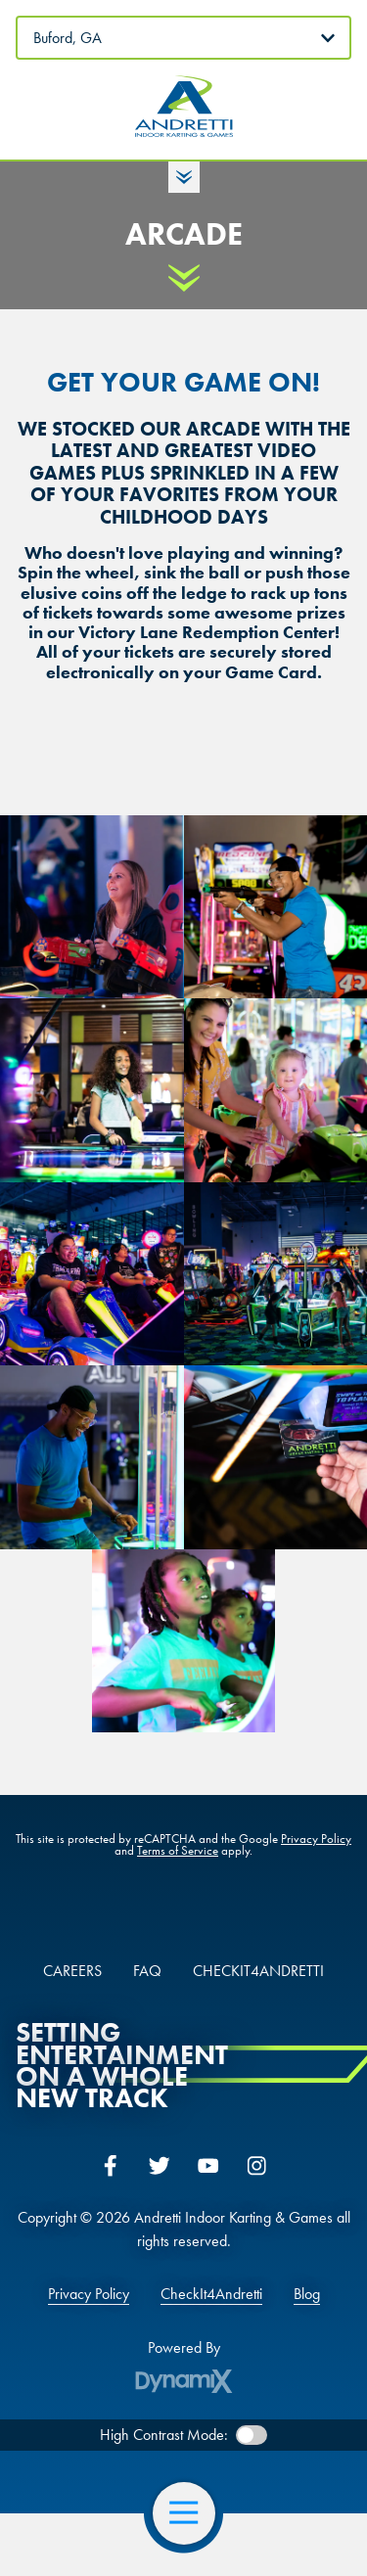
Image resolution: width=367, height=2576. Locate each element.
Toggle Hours (184, 177)
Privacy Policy (316, 1838)
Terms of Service (177, 1850)
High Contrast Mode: (164, 2434)
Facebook (110, 2165)
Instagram (257, 2165)
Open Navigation (192, 2513)
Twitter (159, 2165)
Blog (307, 2294)
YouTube (208, 2165)
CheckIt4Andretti (211, 2294)
